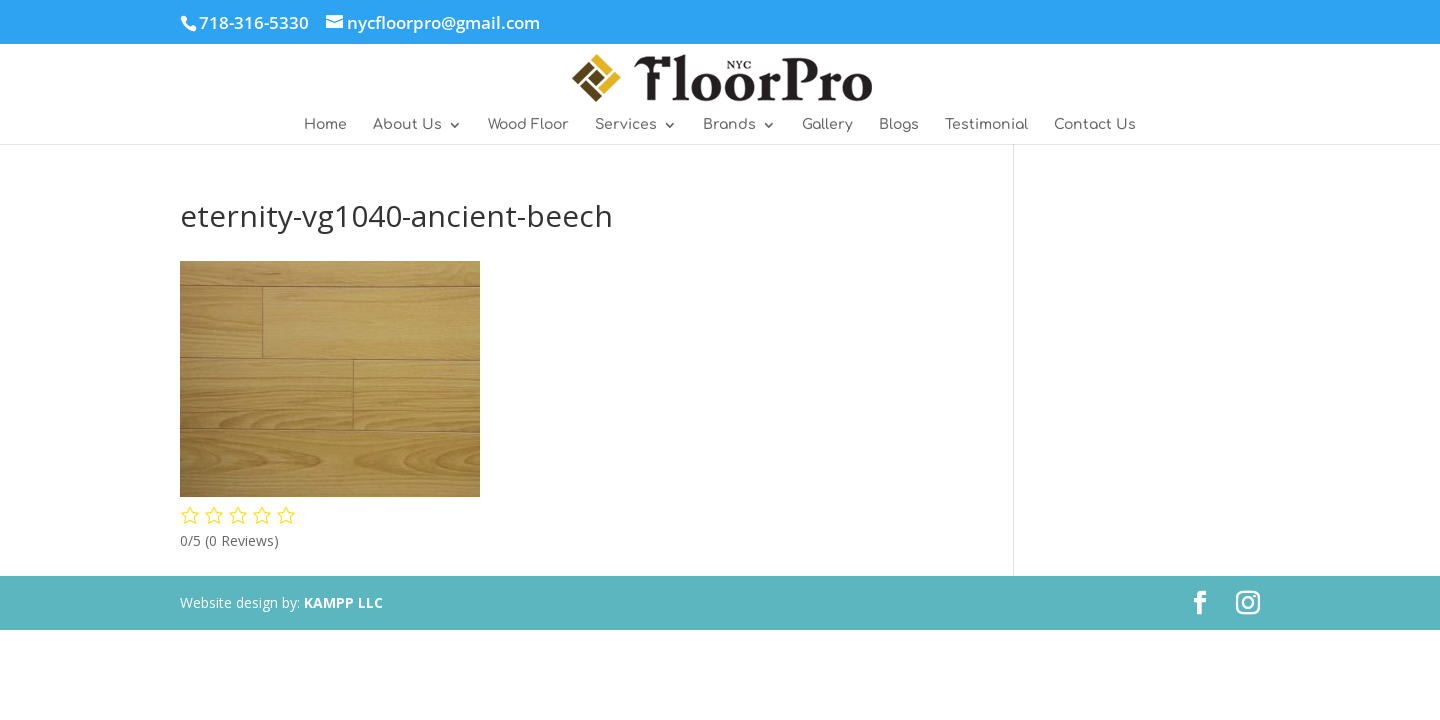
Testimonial (986, 125)
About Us (407, 125)
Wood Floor (528, 125)
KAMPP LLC (343, 602)
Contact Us (1095, 125)
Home (325, 125)
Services (626, 125)
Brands (729, 125)
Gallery (827, 125)
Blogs (899, 125)
